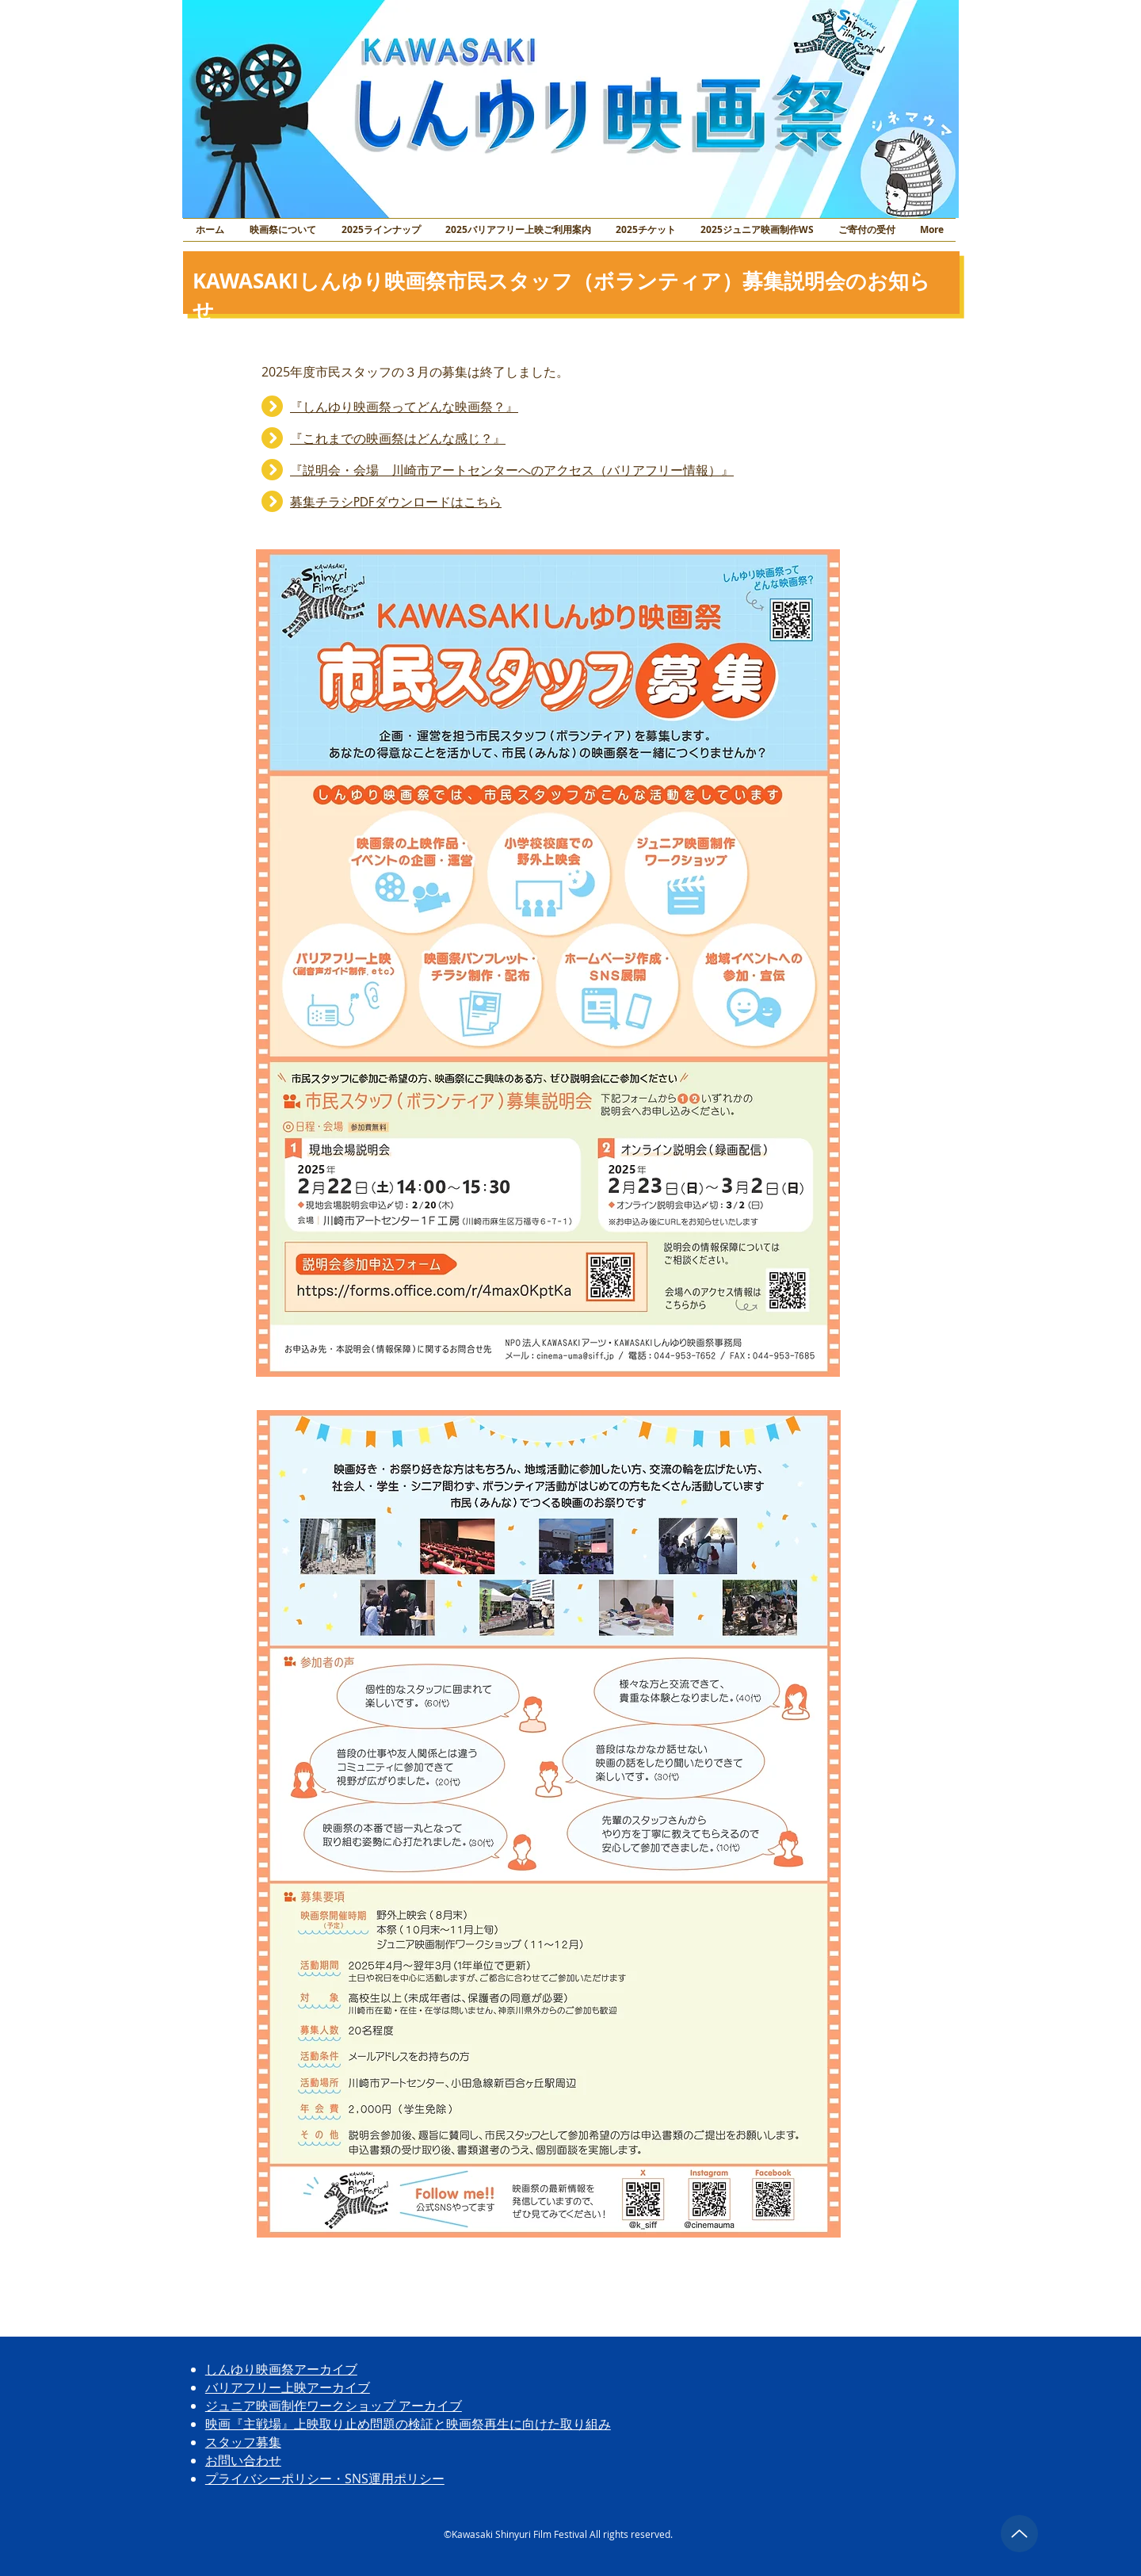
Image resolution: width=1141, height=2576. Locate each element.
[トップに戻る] (1019, 2533)
